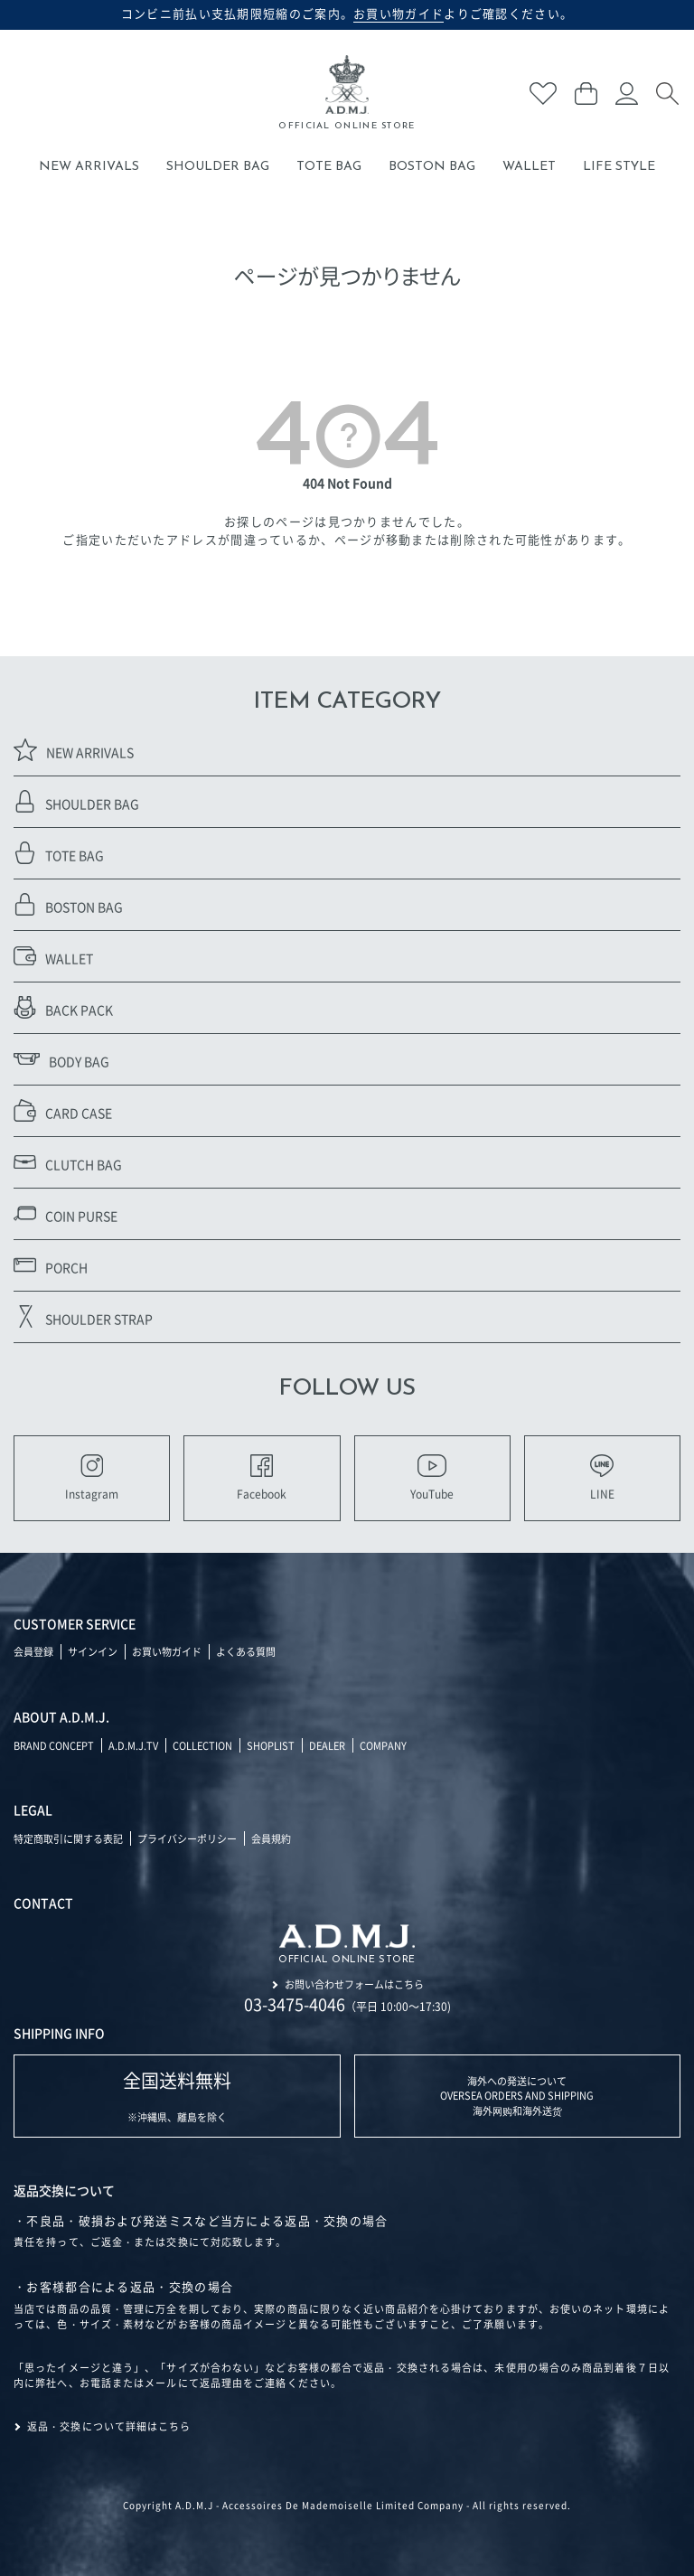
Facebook (261, 1477)
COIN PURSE (65, 1213)
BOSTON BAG (432, 167)
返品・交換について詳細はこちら (109, 2426)
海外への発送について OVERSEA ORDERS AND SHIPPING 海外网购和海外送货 (517, 2095)
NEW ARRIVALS (89, 167)
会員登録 (33, 1651)
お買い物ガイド (167, 1651)
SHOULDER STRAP (83, 1316)
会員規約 (271, 1838)
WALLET (529, 167)
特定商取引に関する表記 (68, 1838)
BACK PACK (63, 1007)
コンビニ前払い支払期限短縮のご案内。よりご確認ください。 (347, 14)
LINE (602, 1477)
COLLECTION (202, 1745)
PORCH (51, 1265)
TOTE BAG (328, 167)
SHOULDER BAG (217, 167)
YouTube (432, 1477)
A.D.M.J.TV (133, 1745)
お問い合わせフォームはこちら (354, 1984)
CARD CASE (63, 1110)
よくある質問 (246, 1651)
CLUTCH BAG (68, 1162)
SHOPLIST (271, 1745)
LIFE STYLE (619, 167)
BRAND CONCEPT (54, 1745)
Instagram (91, 1477)
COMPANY (383, 1745)
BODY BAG (61, 1059)
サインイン (92, 1651)
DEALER (327, 1745)
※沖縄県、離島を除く (177, 2095)
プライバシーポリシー (187, 1838)
